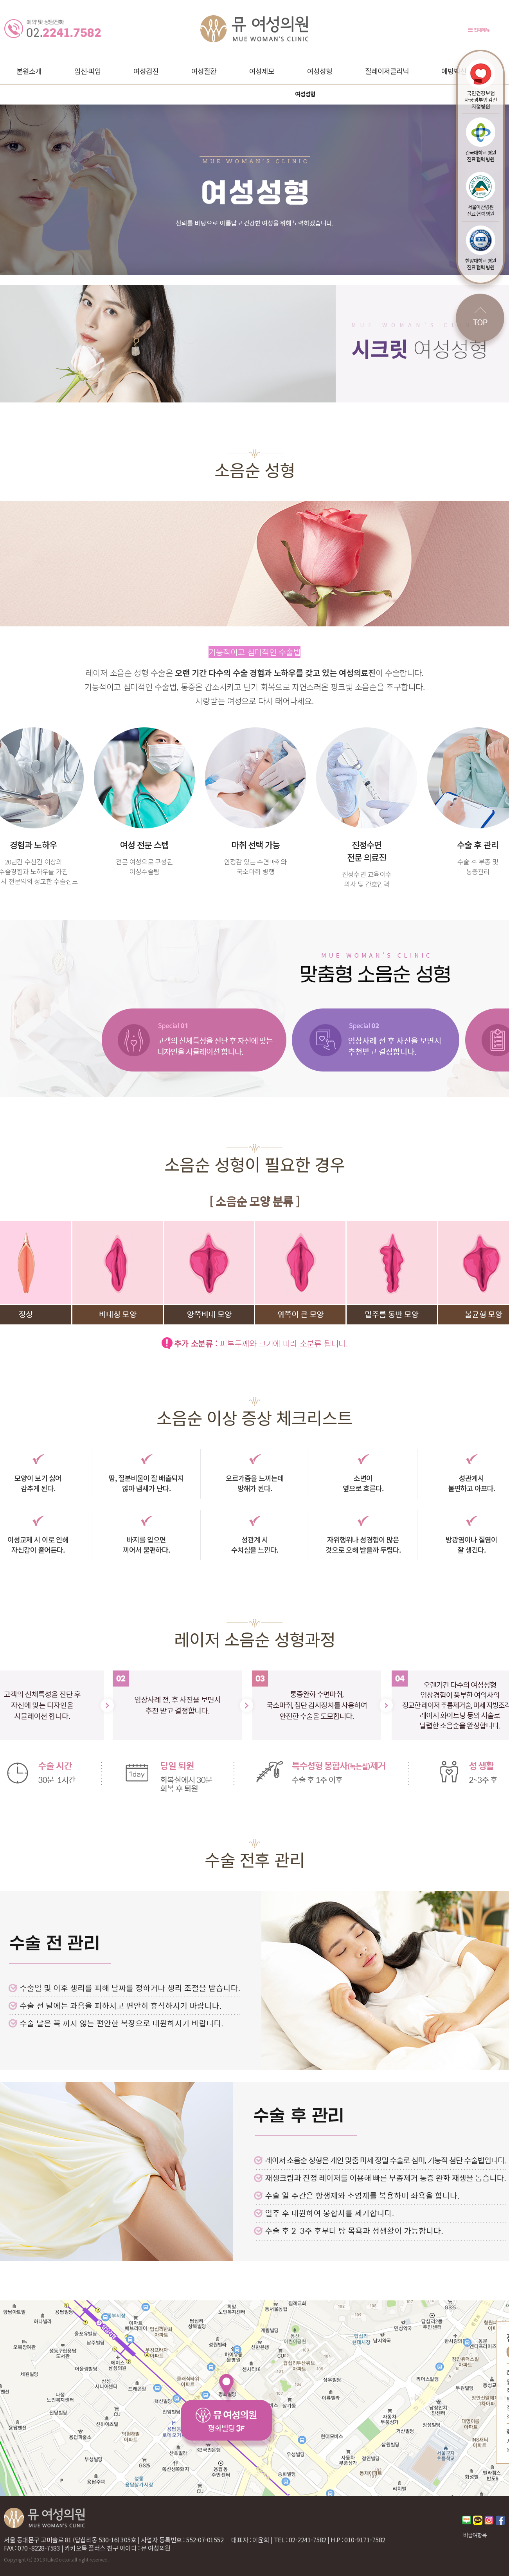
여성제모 (261, 71)
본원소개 (28, 71)
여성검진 (145, 71)
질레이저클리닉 (387, 71)
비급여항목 (475, 2535)
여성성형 (319, 71)
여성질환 (203, 71)
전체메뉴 (481, 29)
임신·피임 (87, 71)
